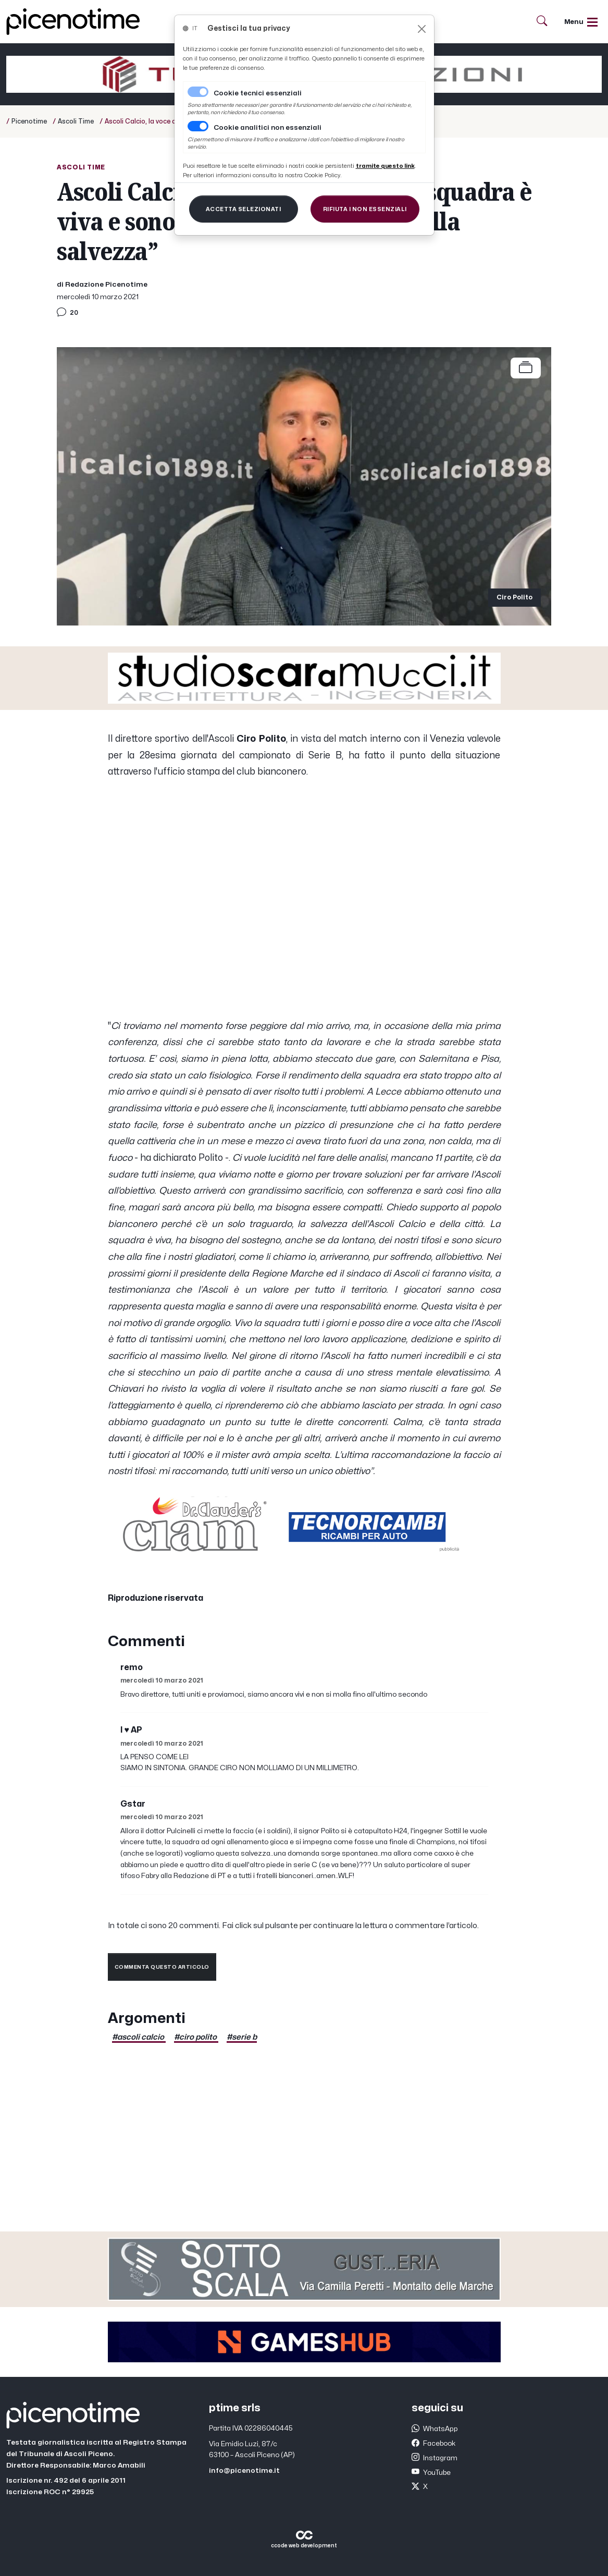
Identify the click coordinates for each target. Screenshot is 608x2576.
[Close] (422, 29)
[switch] (198, 126)
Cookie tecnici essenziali (258, 93)
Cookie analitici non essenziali (267, 128)
